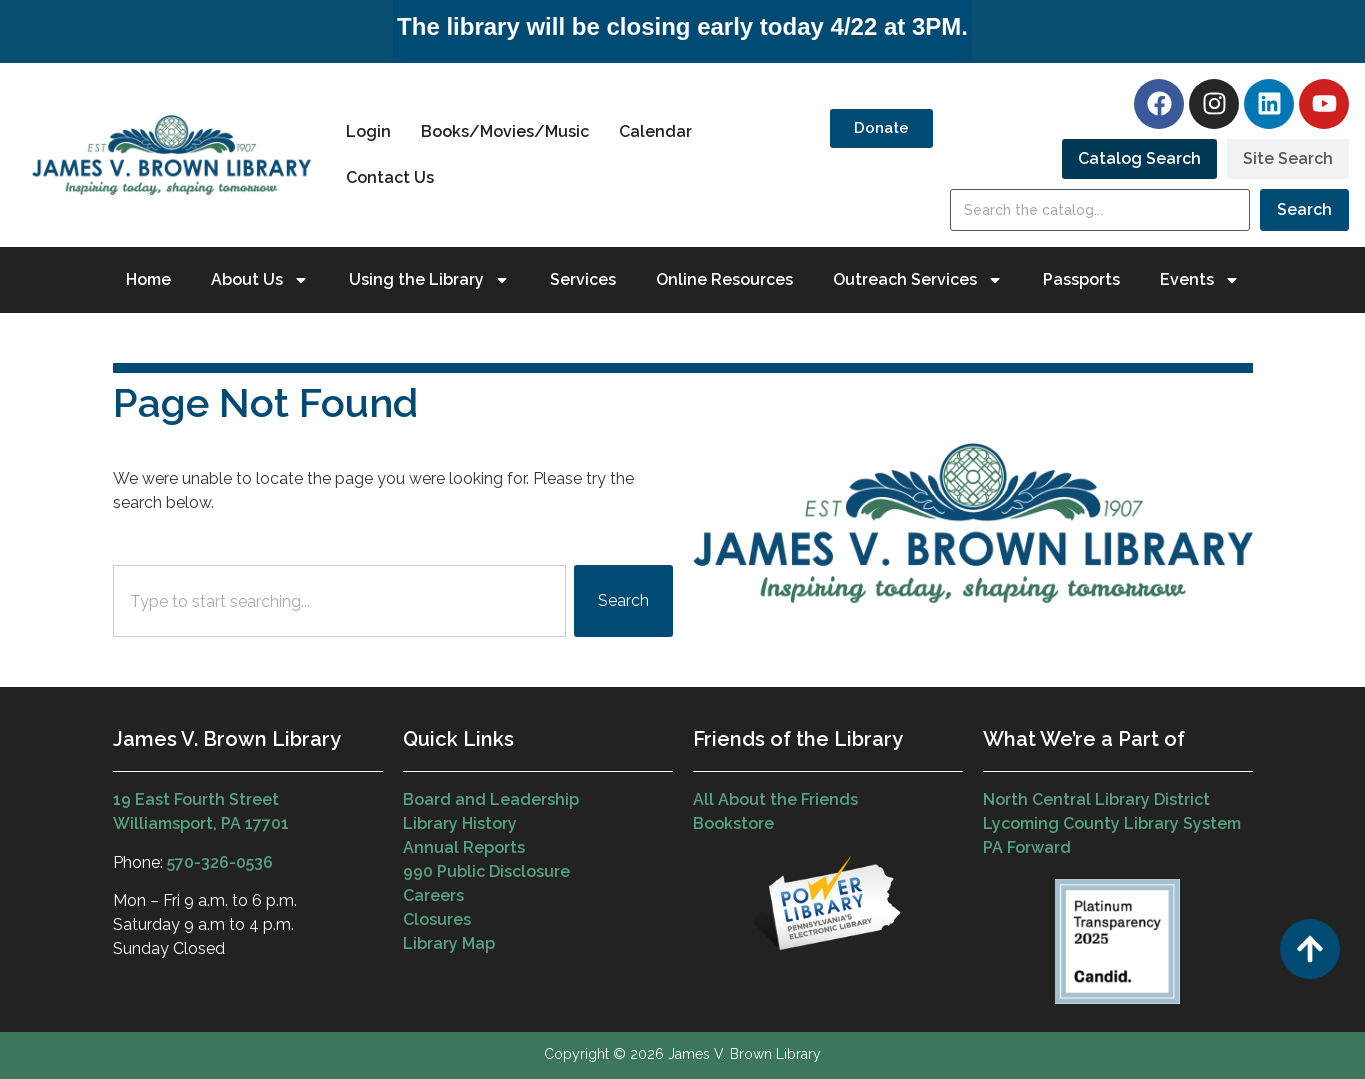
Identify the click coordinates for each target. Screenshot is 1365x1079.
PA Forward (1027, 847)
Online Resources (724, 279)
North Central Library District (1096, 799)
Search (1304, 209)
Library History (460, 823)
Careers (433, 895)
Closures (437, 919)
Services (583, 279)
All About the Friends (775, 799)
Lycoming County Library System (1112, 823)
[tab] (1139, 159)
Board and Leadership (491, 799)
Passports (1081, 279)
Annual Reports (464, 847)
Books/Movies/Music (505, 131)
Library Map (449, 943)
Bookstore (733, 823)
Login (368, 131)
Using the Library (429, 280)
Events (1200, 280)
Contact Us (390, 177)
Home (148, 279)
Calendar (655, 131)
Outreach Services (918, 280)
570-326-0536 (220, 862)
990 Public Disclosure (486, 871)
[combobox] (339, 601)
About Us (260, 280)
